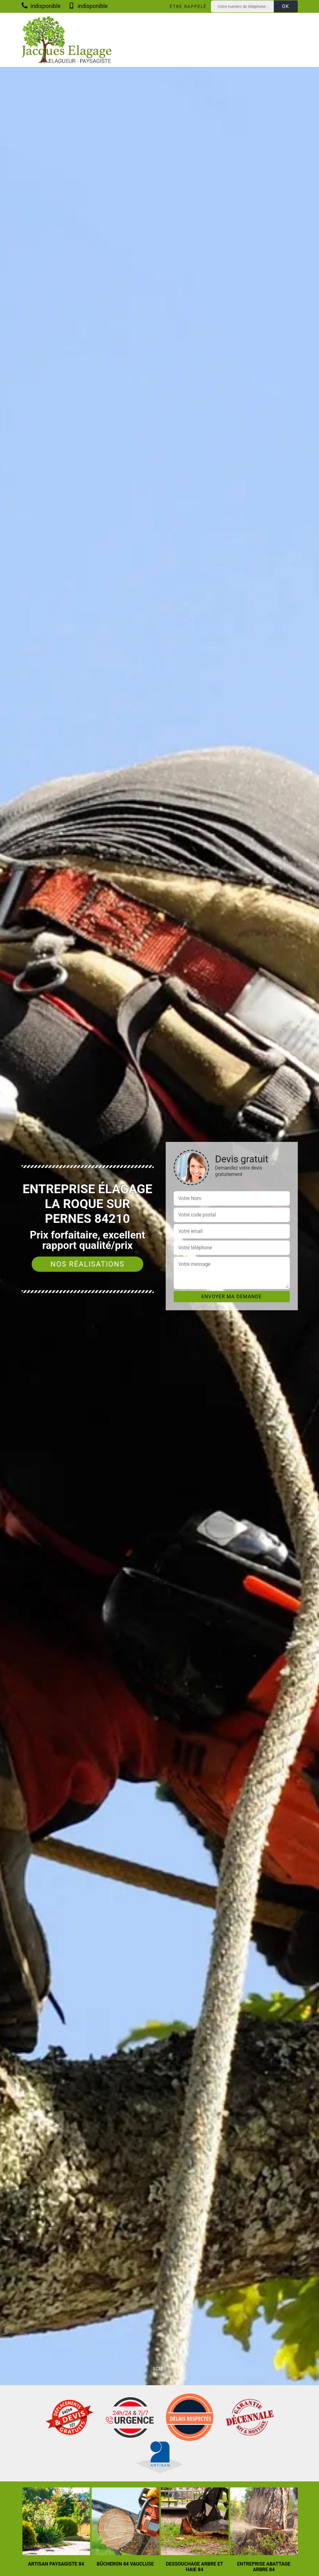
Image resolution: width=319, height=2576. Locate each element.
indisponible (41, 6)
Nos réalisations (87, 1264)
